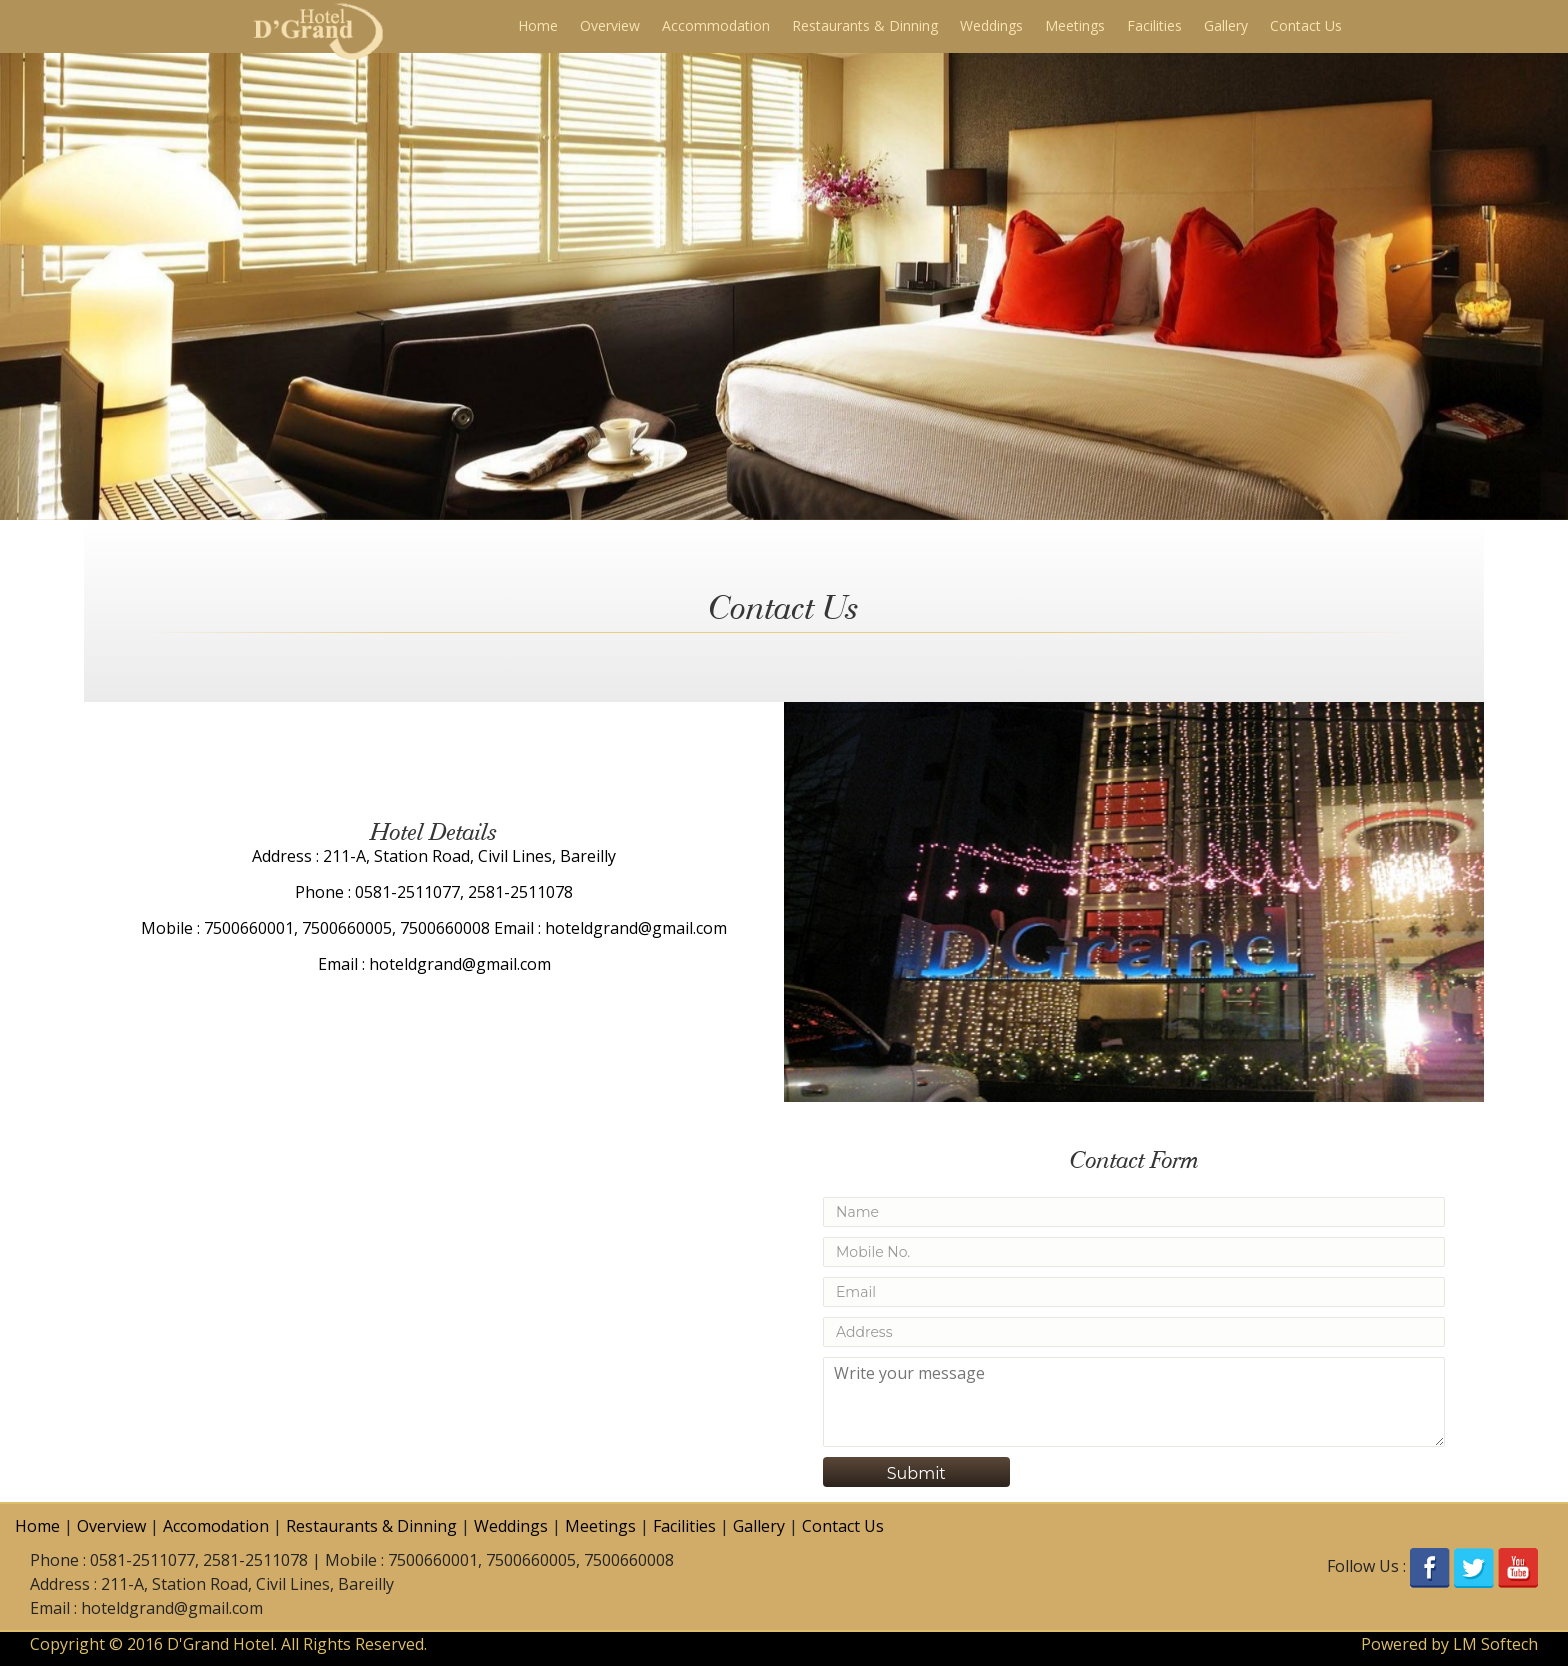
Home (538, 25)
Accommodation (716, 25)
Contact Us (1306, 25)
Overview (610, 25)
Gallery (1226, 25)
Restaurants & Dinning (865, 25)
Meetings (1075, 25)
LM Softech (1495, 1644)
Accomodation (216, 1526)
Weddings (991, 25)
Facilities (1154, 25)
